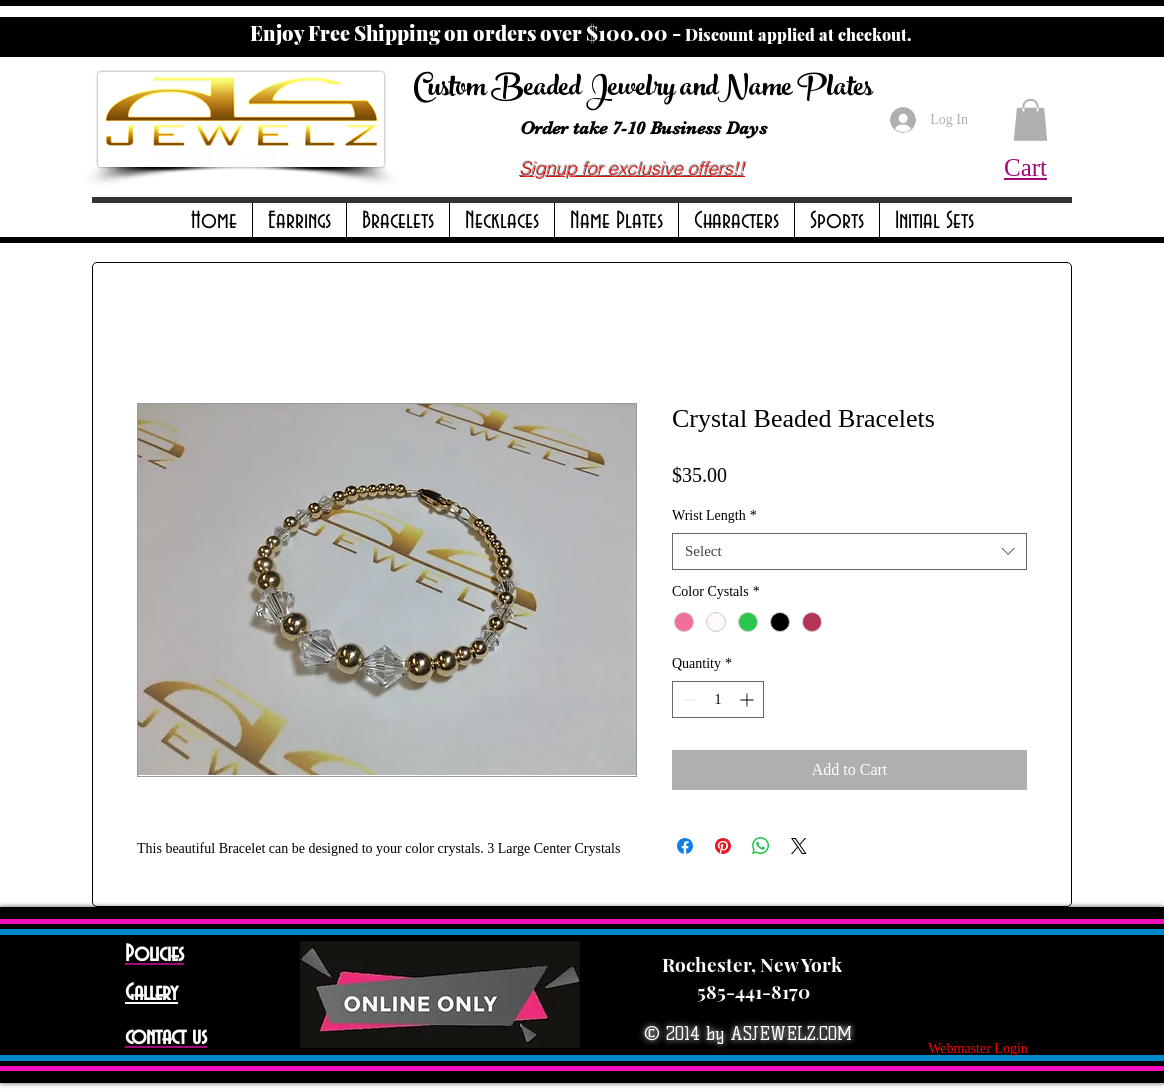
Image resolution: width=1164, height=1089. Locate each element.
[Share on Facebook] (685, 846)
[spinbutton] (718, 699)
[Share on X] (799, 846)
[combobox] (849, 552)
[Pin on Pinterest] (723, 846)
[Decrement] (687, 699)
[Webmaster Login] (978, 1049)
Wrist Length (714, 515)
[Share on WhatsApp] (761, 846)
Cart (1025, 167)
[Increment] (748, 699)
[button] (299, 221)
